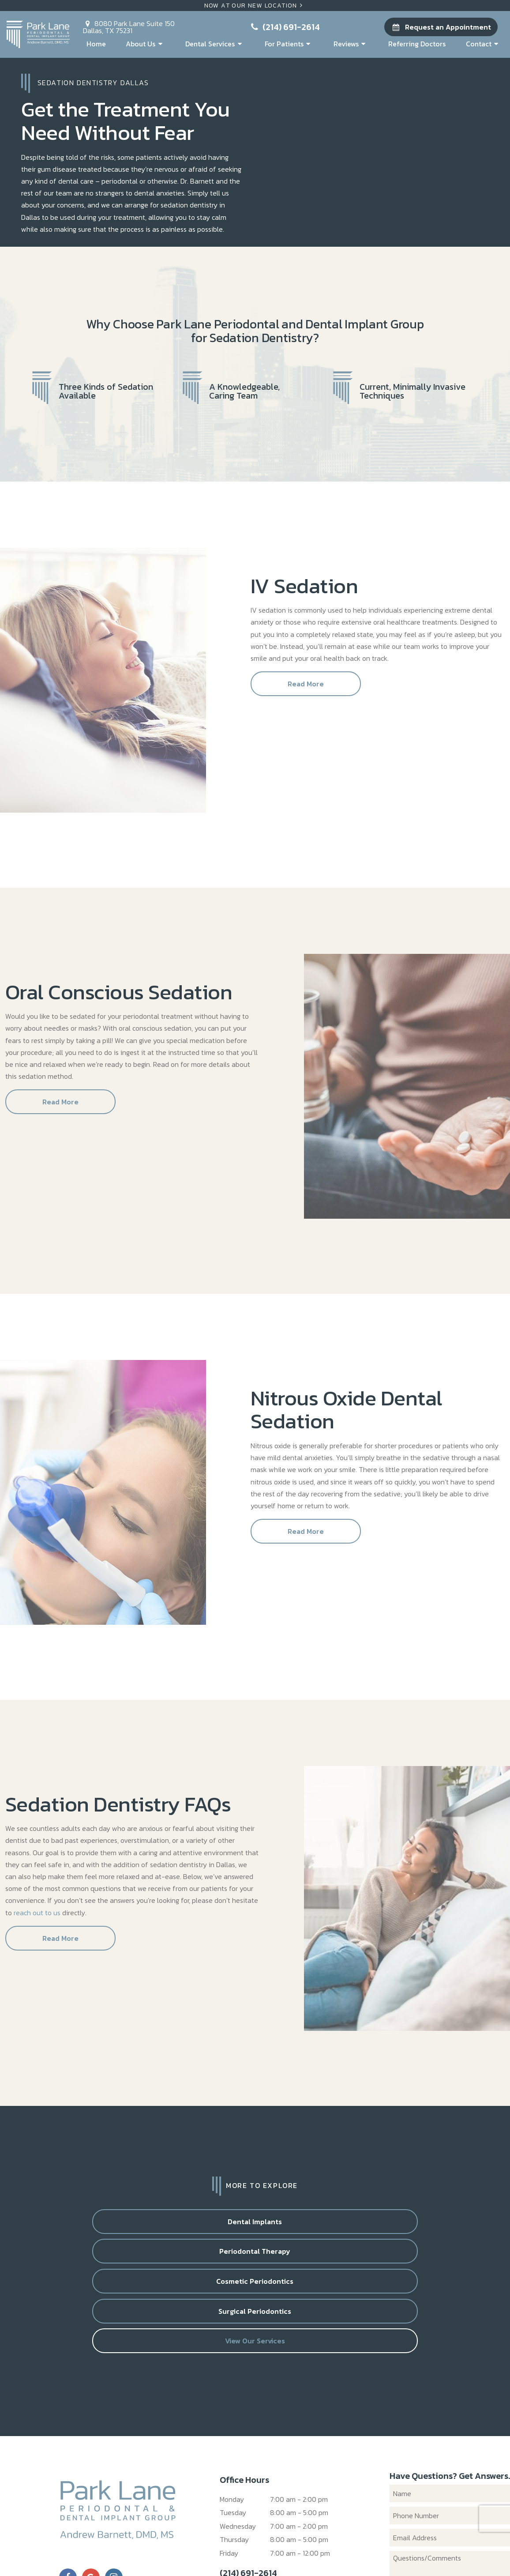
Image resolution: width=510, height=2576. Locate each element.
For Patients (289, 43)
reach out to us (37, 1918)
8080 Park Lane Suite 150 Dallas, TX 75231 (285, 2512)
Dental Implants (72, 2227)
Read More (306, 690)
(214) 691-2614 (284, 27)
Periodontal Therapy (194, 2227)
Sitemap (193, 2549)
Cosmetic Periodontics (315, 2227)
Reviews (351, 43)
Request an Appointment (441, 27)
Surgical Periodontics (437, 2227)
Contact (483, 43)
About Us (145, 43)
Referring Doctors (417, 43)
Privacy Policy (231, 2549)
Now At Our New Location (255, 5)
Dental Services (214, 43)
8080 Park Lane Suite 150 (129, 26)
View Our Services (255, 2261)
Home (96, 43)
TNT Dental (377, 2549)
